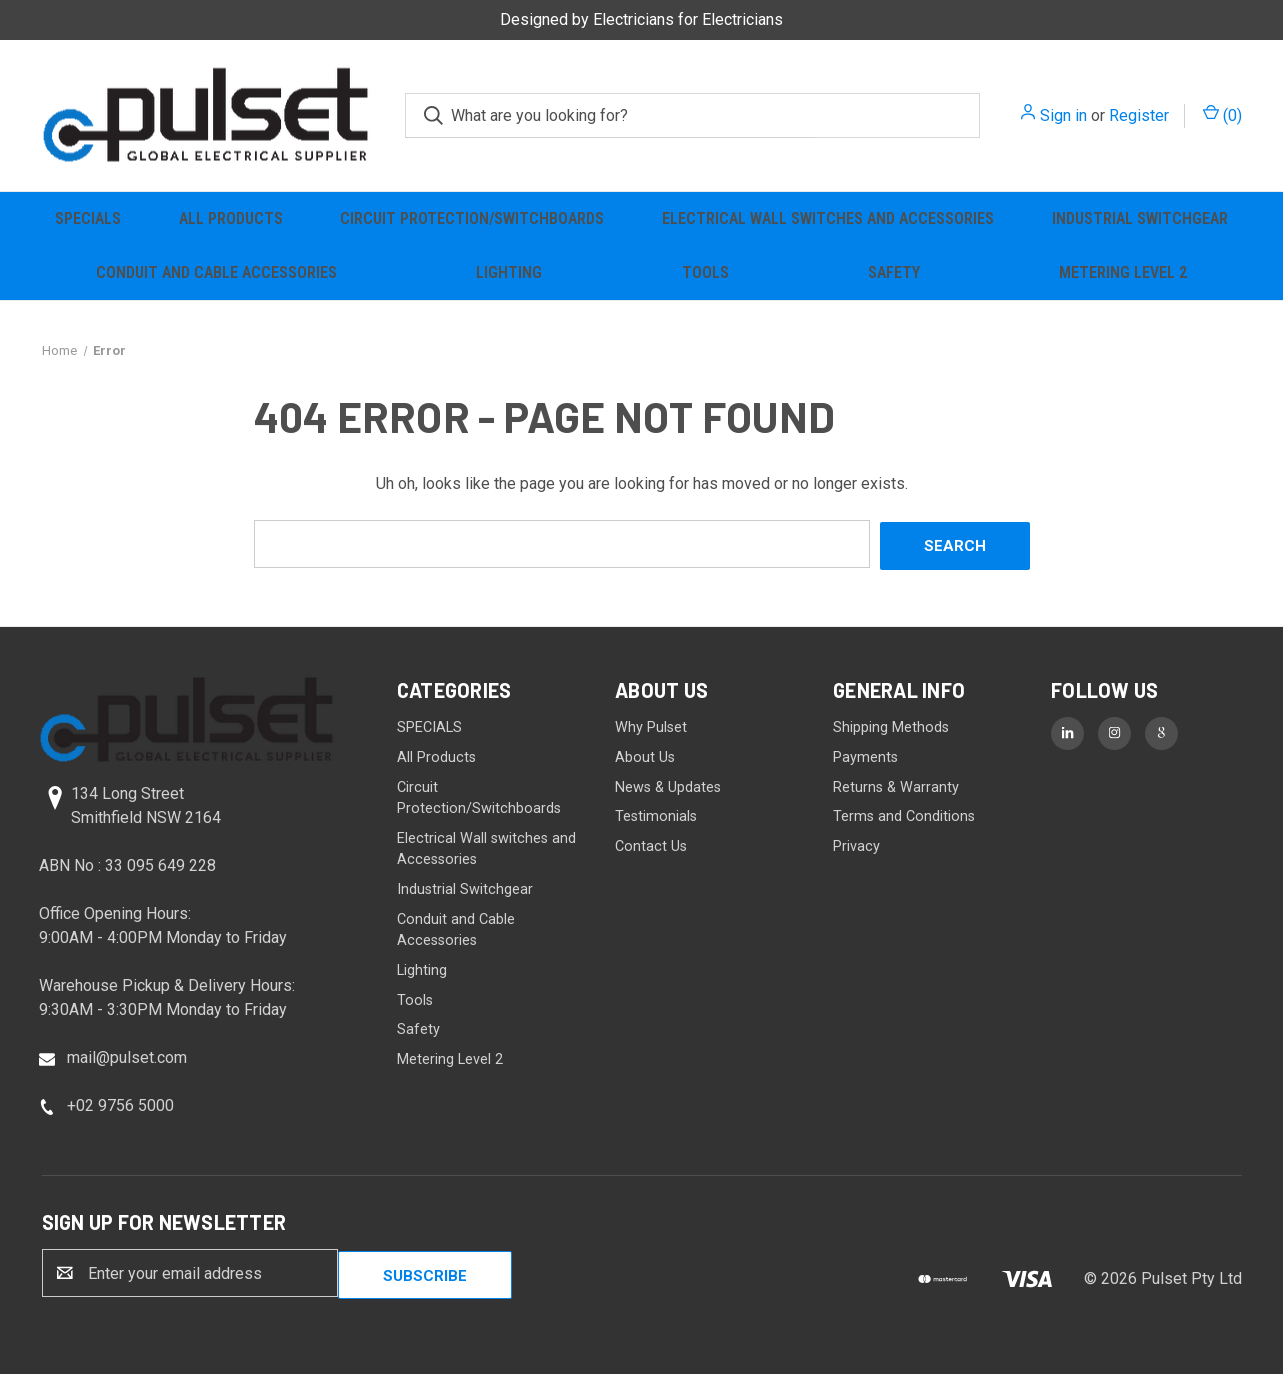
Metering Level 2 (1123, 272)
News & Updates (668, 784)
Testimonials (656, 813)
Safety (894, 272)
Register (1139, 115)
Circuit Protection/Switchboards (472, 218)
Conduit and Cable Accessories (216, 272)
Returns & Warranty (896, 784)
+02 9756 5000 (120, 1102)
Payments (865, 754)
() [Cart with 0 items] (1222, 114)
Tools (705, 272)
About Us (645, 754)
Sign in (1063, 115)
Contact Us (651, 843)
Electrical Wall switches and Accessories (828, 218)
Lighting (509, 272)
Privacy (856, 843)
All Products (231, 218)
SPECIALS (88, 218)
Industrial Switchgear (1140, 218)
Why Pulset (651, 725)
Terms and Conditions (904, 813)
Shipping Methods (891, 725)
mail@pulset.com (127, 1054)
